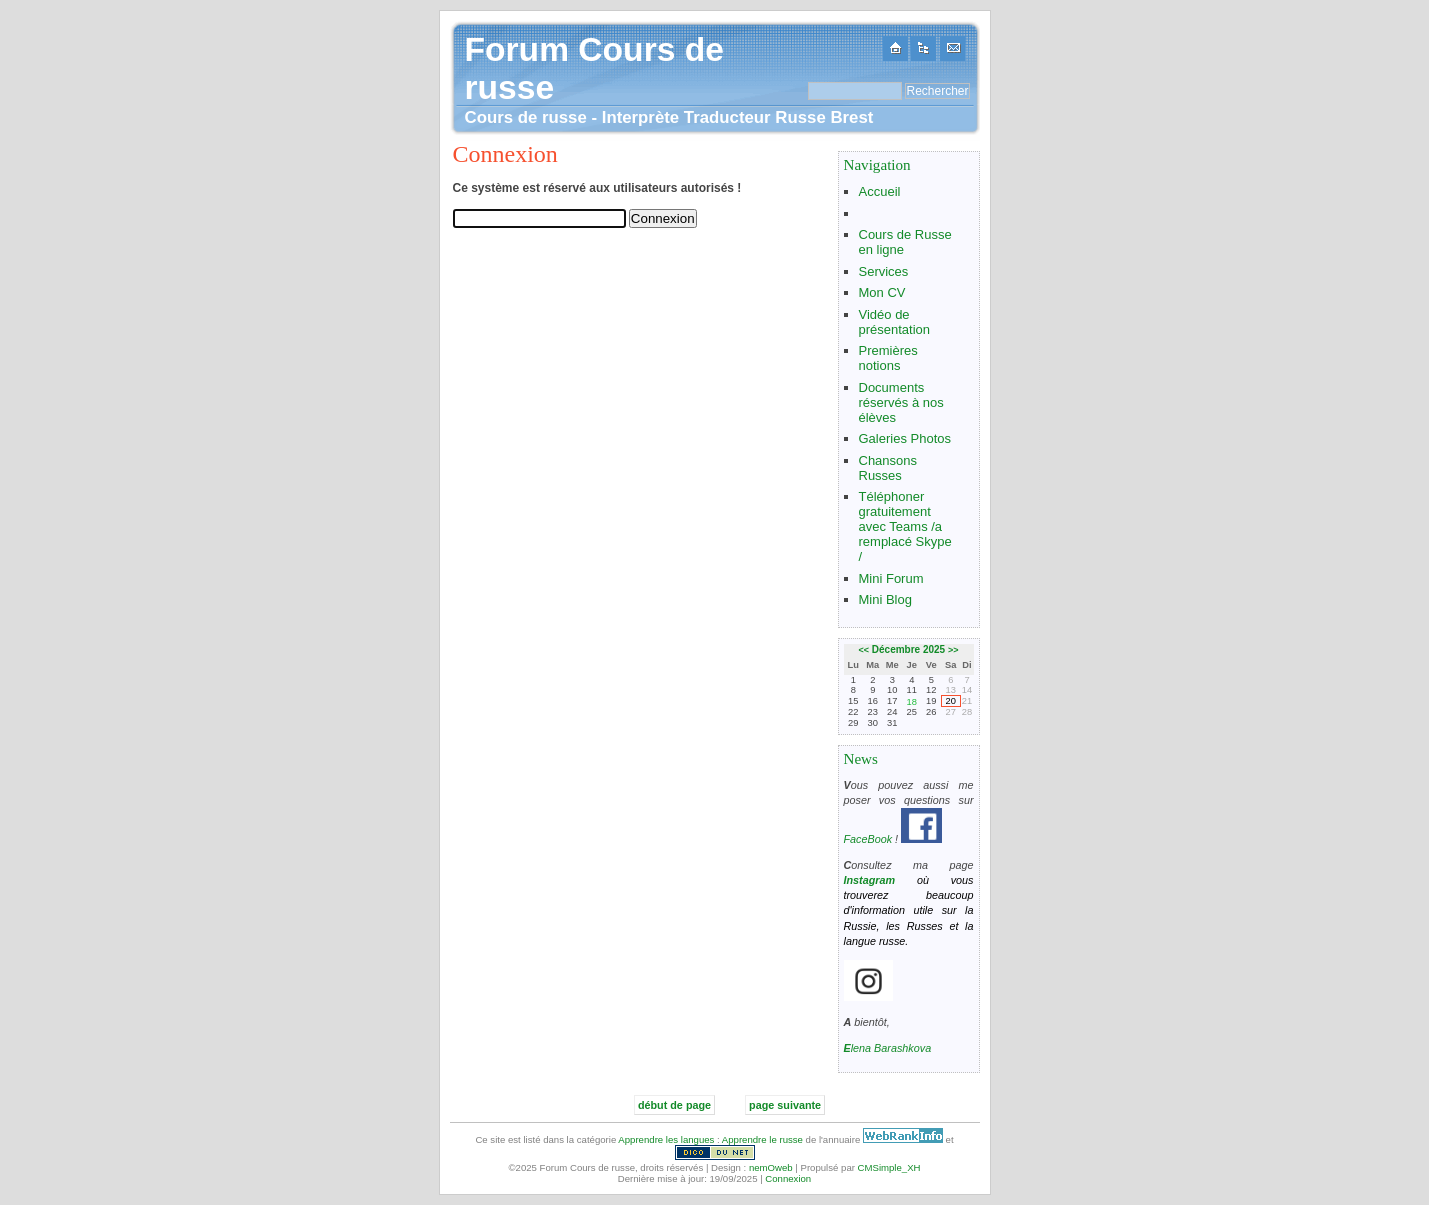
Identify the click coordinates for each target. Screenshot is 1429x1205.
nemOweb (771, 1167)
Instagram (870, 880)
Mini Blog (885, 599)
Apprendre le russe (762, 1139)
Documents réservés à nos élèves (901, 402)
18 (912, 702)
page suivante (785, 1105)
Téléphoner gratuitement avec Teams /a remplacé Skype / (905, 526)
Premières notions (888, 358)
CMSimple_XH (889, 1167)
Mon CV (882, 292)
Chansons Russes (888, 468)
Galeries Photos (905, 438)
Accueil (880, 191)
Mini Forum (891, 578)
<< (864, 650)
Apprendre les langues (666, 1139)
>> (953, 650)
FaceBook (868, 839)
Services (884, 271)
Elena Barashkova (888, 1048)
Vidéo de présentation (895, 322)
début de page (674, 1105)
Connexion (788, 1178)
